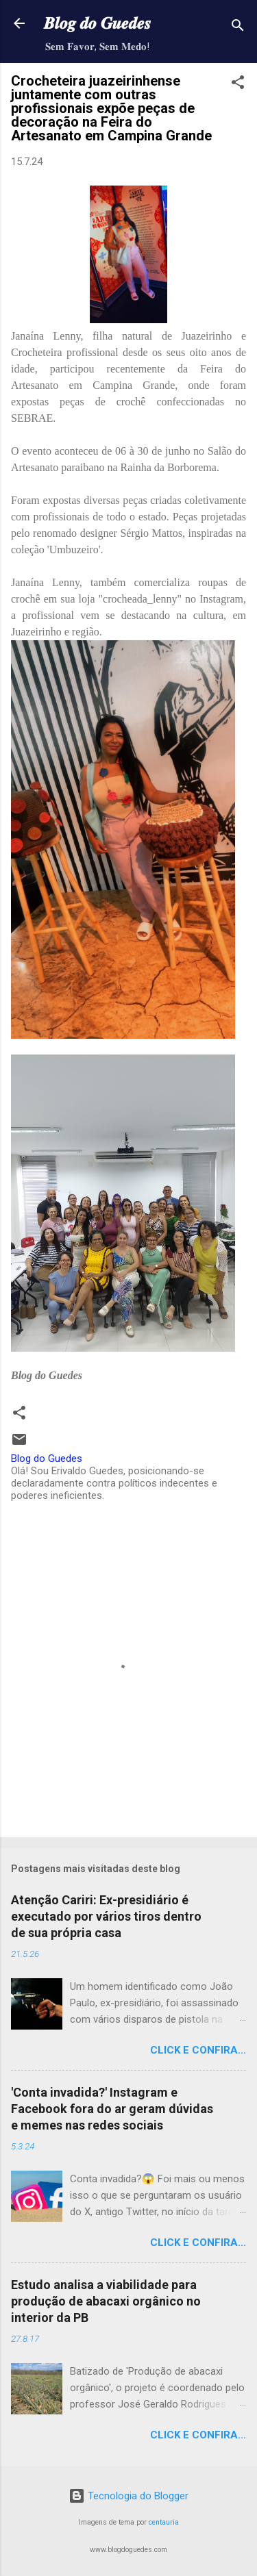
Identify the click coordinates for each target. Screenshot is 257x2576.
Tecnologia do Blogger (128, 2496)
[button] (238, 84)
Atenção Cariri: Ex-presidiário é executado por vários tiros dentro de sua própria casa (106, 1916)
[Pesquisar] (238, 28)
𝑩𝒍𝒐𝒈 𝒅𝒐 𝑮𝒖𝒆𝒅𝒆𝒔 (97, 23)
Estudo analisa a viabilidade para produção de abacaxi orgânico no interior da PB (106, 2301)
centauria (164, 2522)
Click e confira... (198, 2050)
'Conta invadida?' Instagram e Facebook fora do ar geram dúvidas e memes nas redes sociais (112, 2108)
